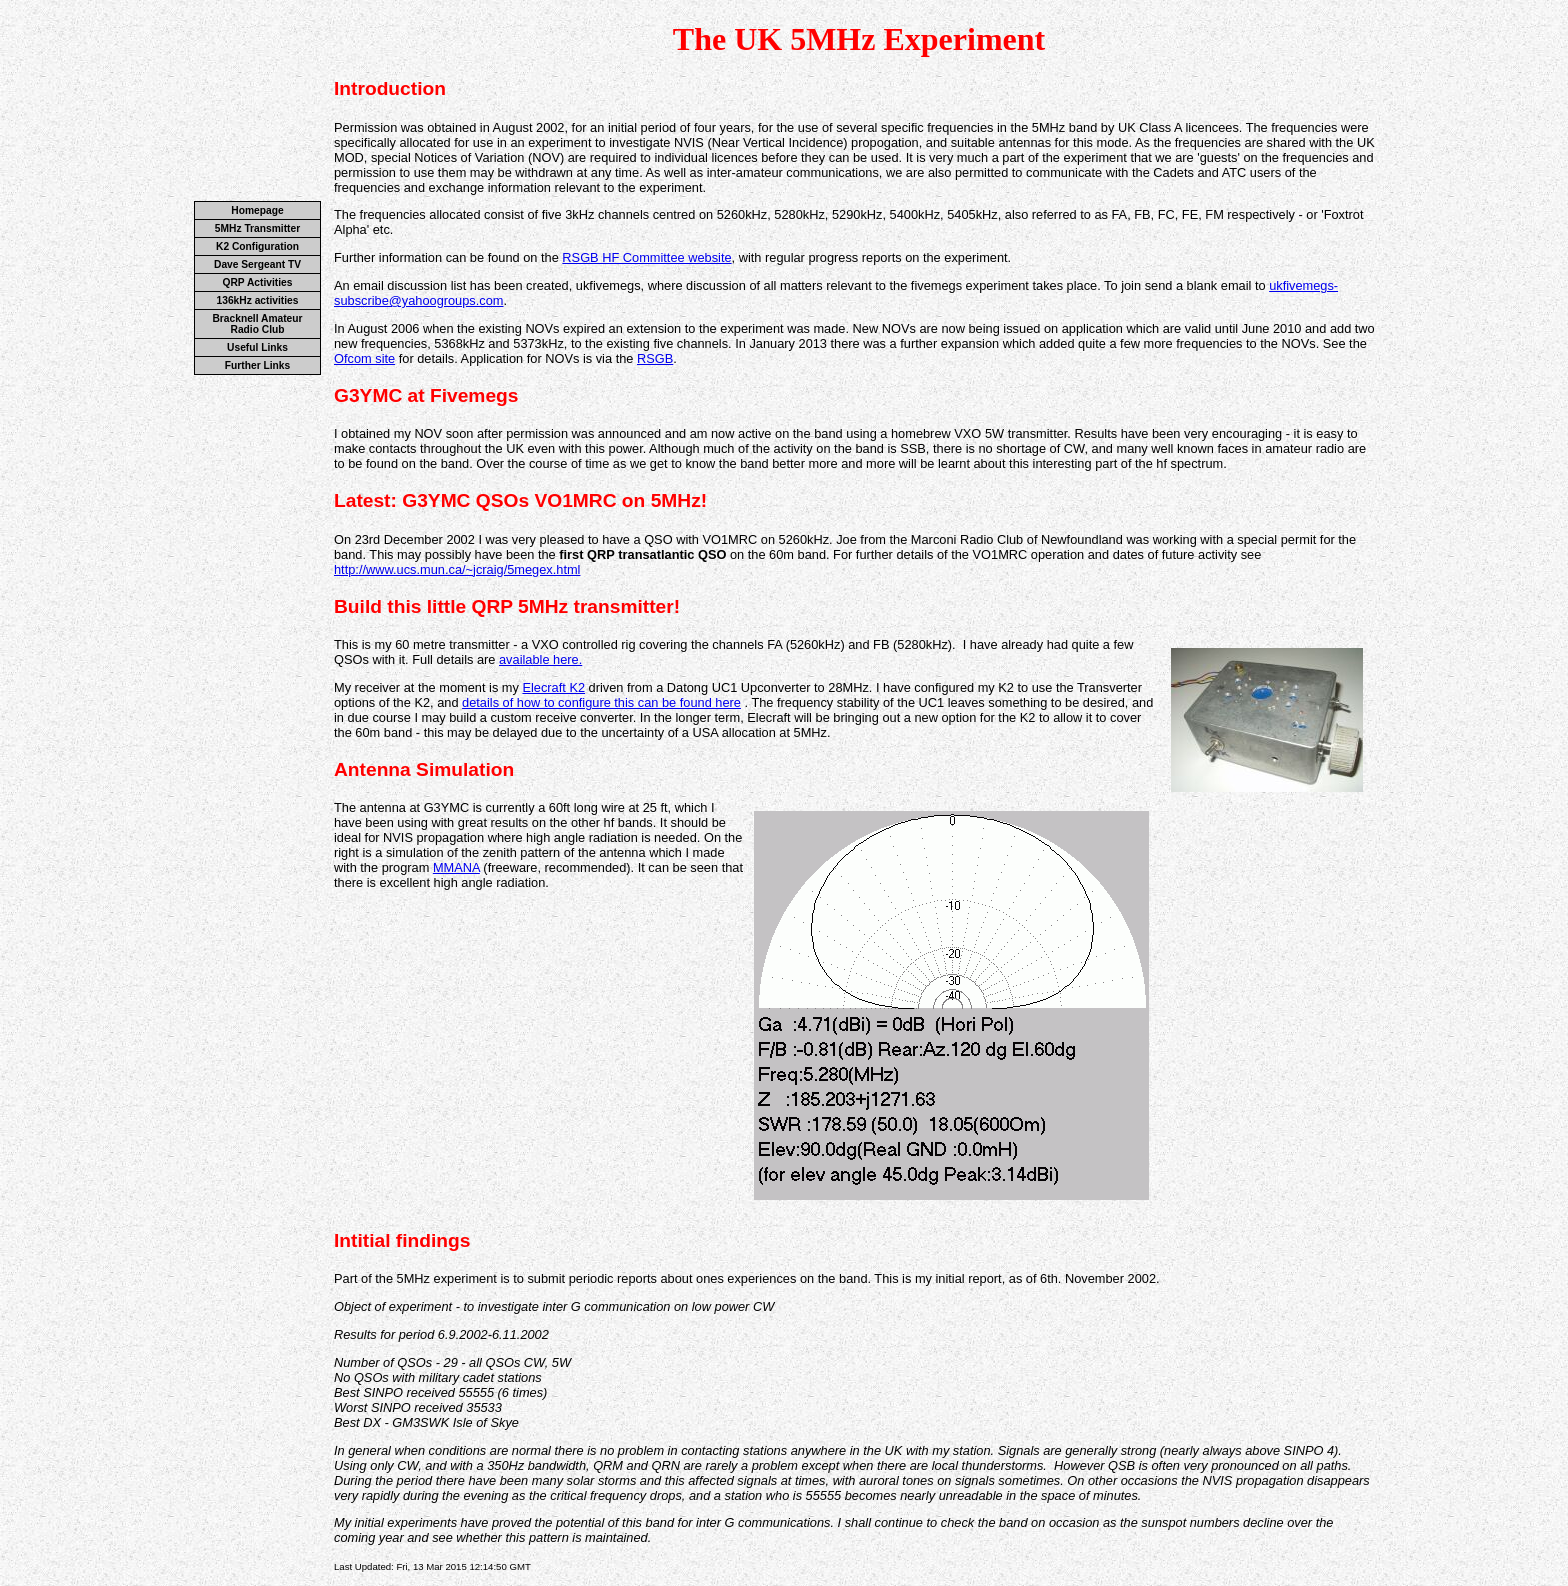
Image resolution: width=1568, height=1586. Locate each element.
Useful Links (257, 347)
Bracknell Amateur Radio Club (257, 324)
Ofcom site (364, 358)
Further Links (257, 365)
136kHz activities (258, 300)
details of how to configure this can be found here (601, 702)
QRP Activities (258, 282)
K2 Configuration (257, 246)
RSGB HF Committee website (646, 257)
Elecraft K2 (553, 687)
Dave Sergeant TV (257, 264)
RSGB (655, 358)
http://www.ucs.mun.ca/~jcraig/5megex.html (457, 569)
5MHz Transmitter (257, 228)
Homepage (257, 210)
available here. (540, 659)
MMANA (456, 867)
